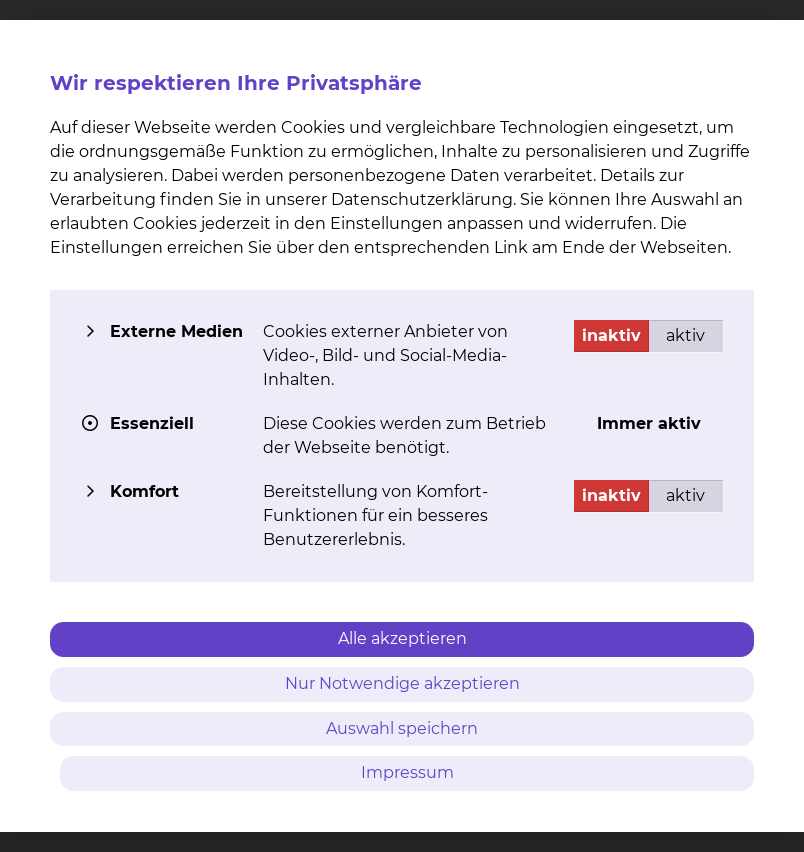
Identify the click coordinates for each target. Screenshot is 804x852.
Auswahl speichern (402, 728)
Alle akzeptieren (402, 638)
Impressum (407, 772)
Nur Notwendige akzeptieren (402, 683)
